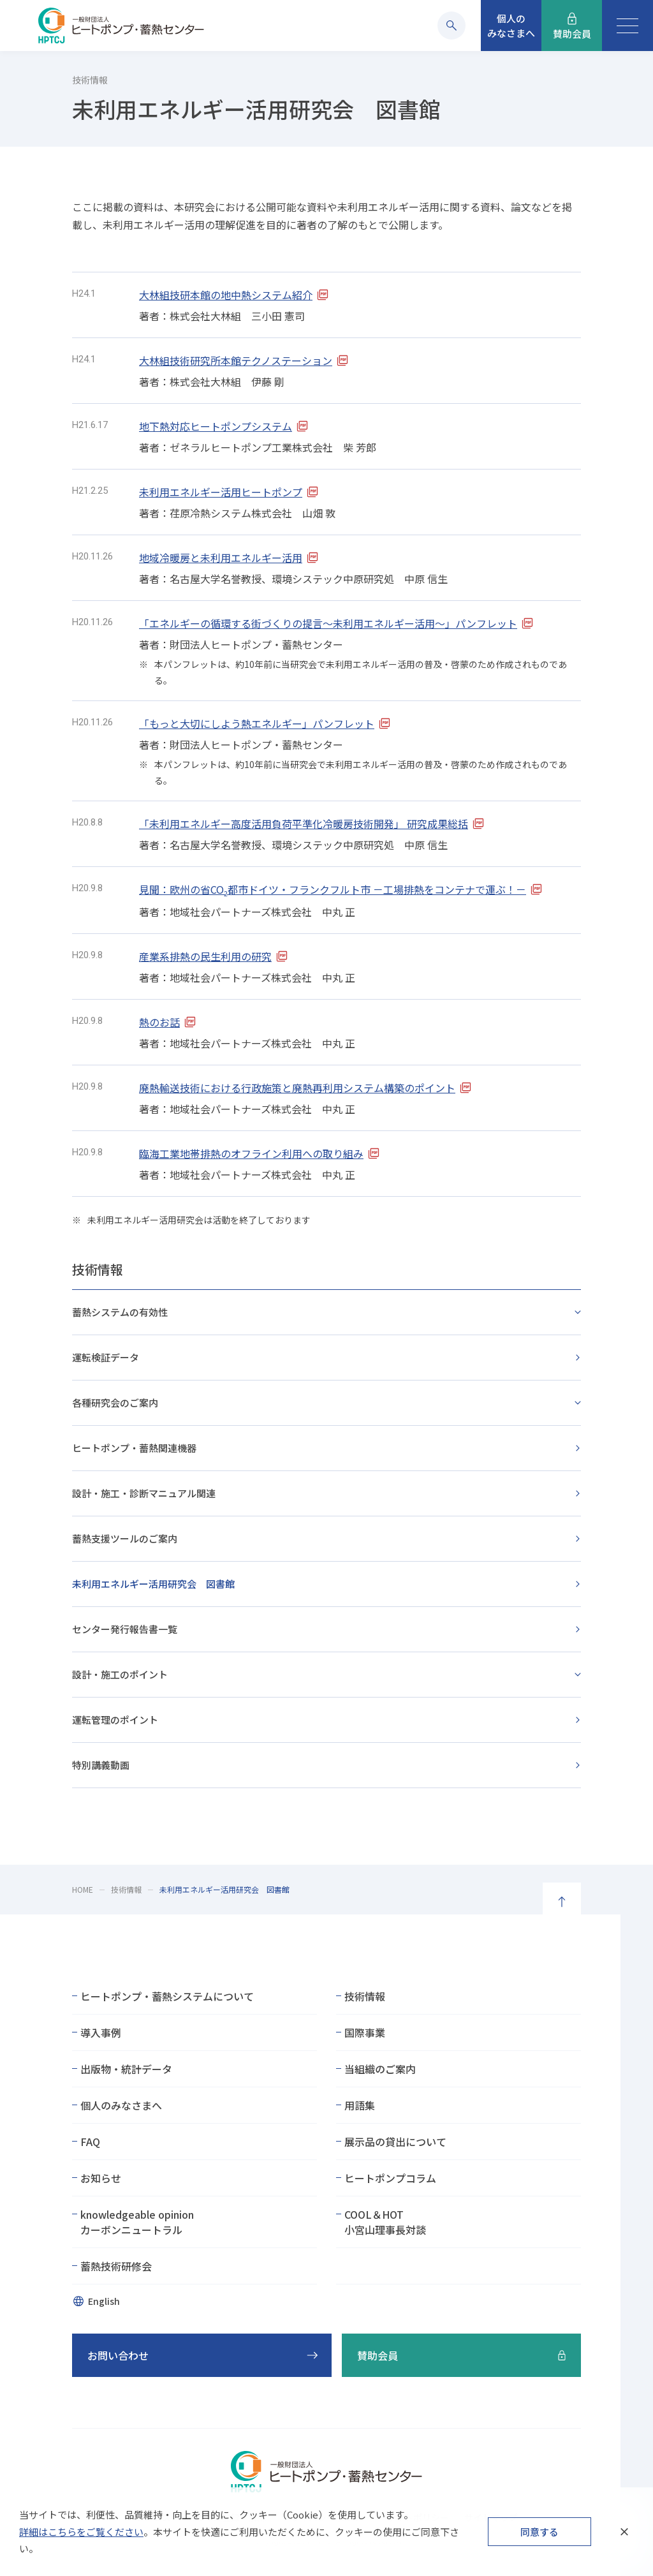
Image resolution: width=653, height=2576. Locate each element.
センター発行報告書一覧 (124, 1629)
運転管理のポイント (115, 1719)
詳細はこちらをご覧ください (81, 2531)
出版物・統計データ (126, 2068)
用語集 (359, 2105)
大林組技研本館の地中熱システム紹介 (225, 294)
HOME (82, 1889)
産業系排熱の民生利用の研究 (205, 956)
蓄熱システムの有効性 (120, 1312)
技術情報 (97, 1269)
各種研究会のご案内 (115, 1402)
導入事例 (100, 2032)
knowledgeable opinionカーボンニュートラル (137, 2222)
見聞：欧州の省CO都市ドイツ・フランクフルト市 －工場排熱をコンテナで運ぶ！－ (332, 889)
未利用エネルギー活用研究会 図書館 (153, 1583)
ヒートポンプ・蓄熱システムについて (167, 1996)
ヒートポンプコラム (390, 2178)
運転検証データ (105, 1357)
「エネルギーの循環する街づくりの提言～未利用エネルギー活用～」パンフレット (328, 623)
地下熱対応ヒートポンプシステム (215, 426)
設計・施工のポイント (120, 1674)
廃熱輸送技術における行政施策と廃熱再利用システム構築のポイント (297, 1087)
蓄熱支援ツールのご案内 (124, 1538)
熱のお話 (159, 1022)
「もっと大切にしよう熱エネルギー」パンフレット (256, 723)
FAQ (90, 2141)
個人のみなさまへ (121, 2105)
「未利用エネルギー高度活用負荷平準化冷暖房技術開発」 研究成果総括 (303, 823)
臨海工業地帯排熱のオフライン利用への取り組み (251, 1153)
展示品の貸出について (395, 2141)
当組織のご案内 (380, 2068)
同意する (539, 2531)
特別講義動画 (100, 1765)
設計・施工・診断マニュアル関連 (144, 1493)
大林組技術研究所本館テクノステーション (235, 360)
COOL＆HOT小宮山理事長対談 (385, 2222)
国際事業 (364, 2032)
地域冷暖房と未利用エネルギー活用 (220, 557)
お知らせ (100, 2178)
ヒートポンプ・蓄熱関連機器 (134, 1448)
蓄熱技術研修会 (116, 2266)
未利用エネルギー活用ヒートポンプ (220, 492)
